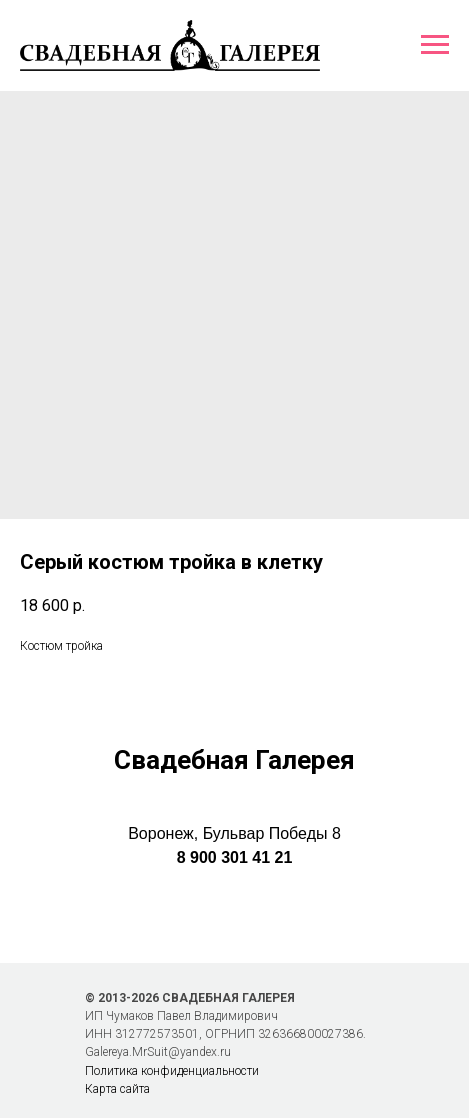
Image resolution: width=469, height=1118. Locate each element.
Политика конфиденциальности (172, 1071)
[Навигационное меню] (435, 45)
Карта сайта (117, 1089)
